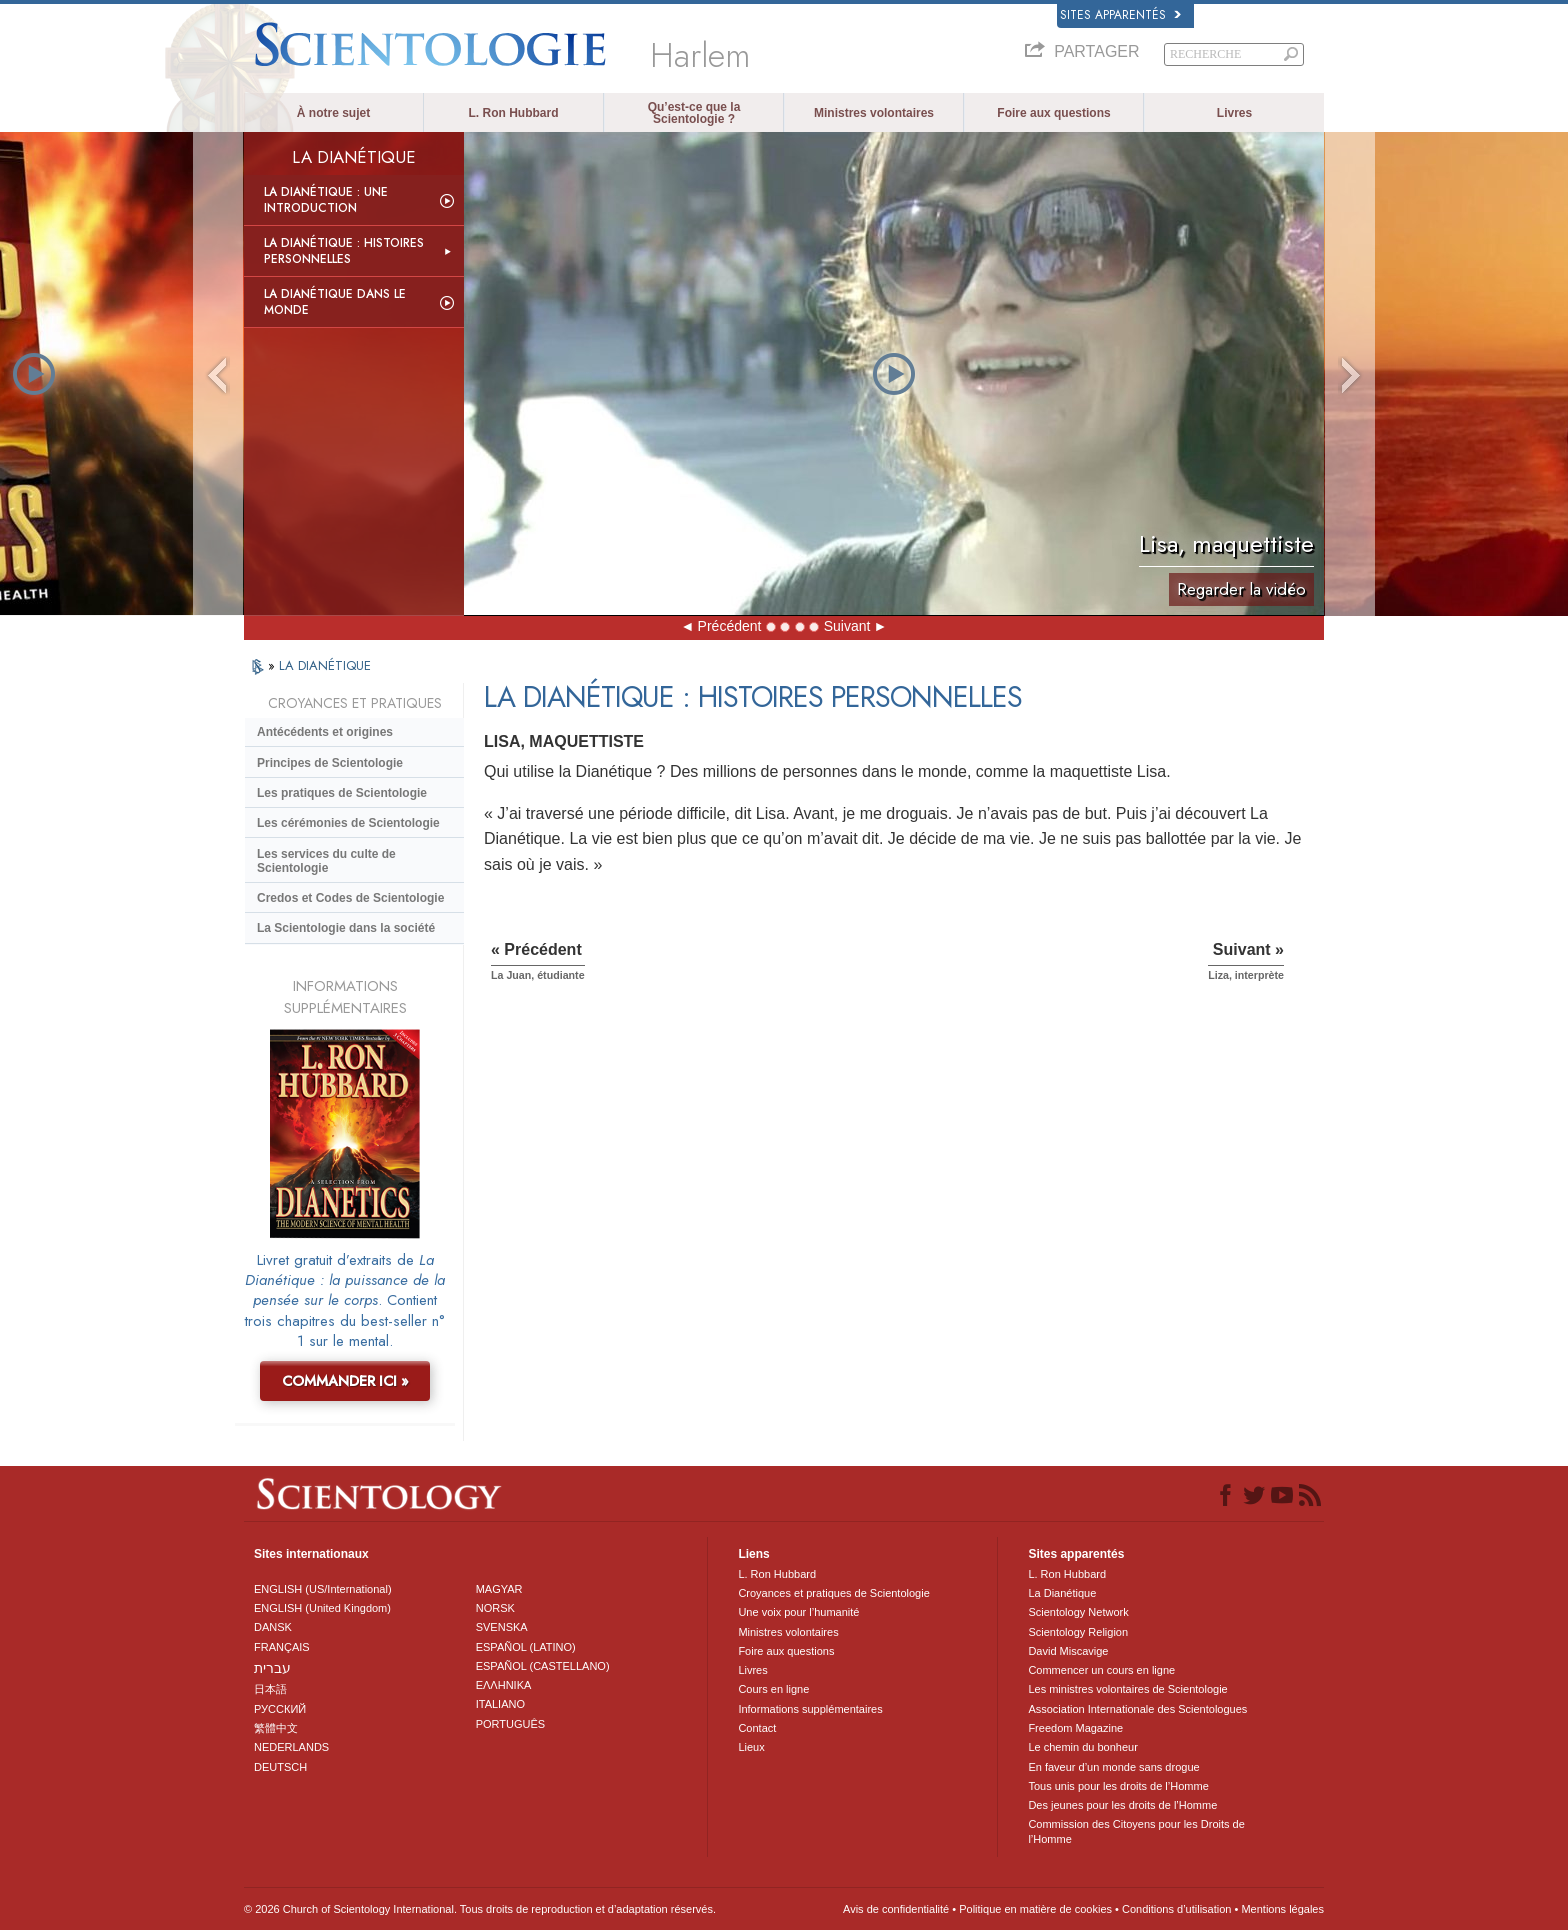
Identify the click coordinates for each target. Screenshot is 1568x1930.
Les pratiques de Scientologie (342, 793)
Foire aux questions (1053, 113)
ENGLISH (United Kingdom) (322, 1608)
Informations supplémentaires (810, 1709)
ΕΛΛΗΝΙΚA (504, 1685)
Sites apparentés (1120, 15)
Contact (757, 1728)
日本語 (270, 1689)
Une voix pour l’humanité (798, 1612)
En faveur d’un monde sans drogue (1113, 1767)
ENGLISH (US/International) (323, 1589)
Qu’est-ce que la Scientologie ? (694, 113)
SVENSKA (502, 1627)
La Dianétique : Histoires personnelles (344, 251)
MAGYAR (499, 1589)
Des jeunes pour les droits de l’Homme (1122, 1805)
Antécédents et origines (325, 732)
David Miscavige (1068, 1651)
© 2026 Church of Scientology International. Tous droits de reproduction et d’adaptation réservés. (480, 1909)
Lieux (751, 1747)
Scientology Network (1078, 1612)
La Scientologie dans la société (346, 928)
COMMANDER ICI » (345, 1381)
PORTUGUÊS (510, 1724)
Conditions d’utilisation (1176, 1909)
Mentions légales (1282, 1909)
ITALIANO (500, 1704)
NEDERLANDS (291, 1747)
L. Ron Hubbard (514, 113)
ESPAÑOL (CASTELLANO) (543, 1666)
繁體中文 (276, 1728)
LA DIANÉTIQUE (325, 665)
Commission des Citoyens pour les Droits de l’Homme (1136, 1831)
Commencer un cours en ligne (1101, 1670)
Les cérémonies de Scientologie (348, 823)
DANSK (273, 1627)
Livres (1234, 113)
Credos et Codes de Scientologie (350, 898)
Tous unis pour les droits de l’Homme (1118, 1786)
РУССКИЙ (280, 1709)
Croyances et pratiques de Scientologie (833, 1593)
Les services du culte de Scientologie (326, 861)
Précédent (730, 626)
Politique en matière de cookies (1035, 1909)
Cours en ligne (773, 1689)
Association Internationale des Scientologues (1137, 1709)
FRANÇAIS (282, 1647)
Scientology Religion (1078, 1632)
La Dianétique (1062, 1593)
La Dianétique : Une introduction (326, 200)
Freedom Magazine (1075, 1728)
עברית (272, 1668)
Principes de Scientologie (330, 763)
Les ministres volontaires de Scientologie (1127, 1689)
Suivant (847, 626)
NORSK (495, 1608)
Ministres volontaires (874, 113)
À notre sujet (333, 113)
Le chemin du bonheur (1082, 1747)
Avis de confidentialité (896, 1909)
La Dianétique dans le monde (335, 302)
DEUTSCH (280, 1767)
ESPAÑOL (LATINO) (526, 1647)
